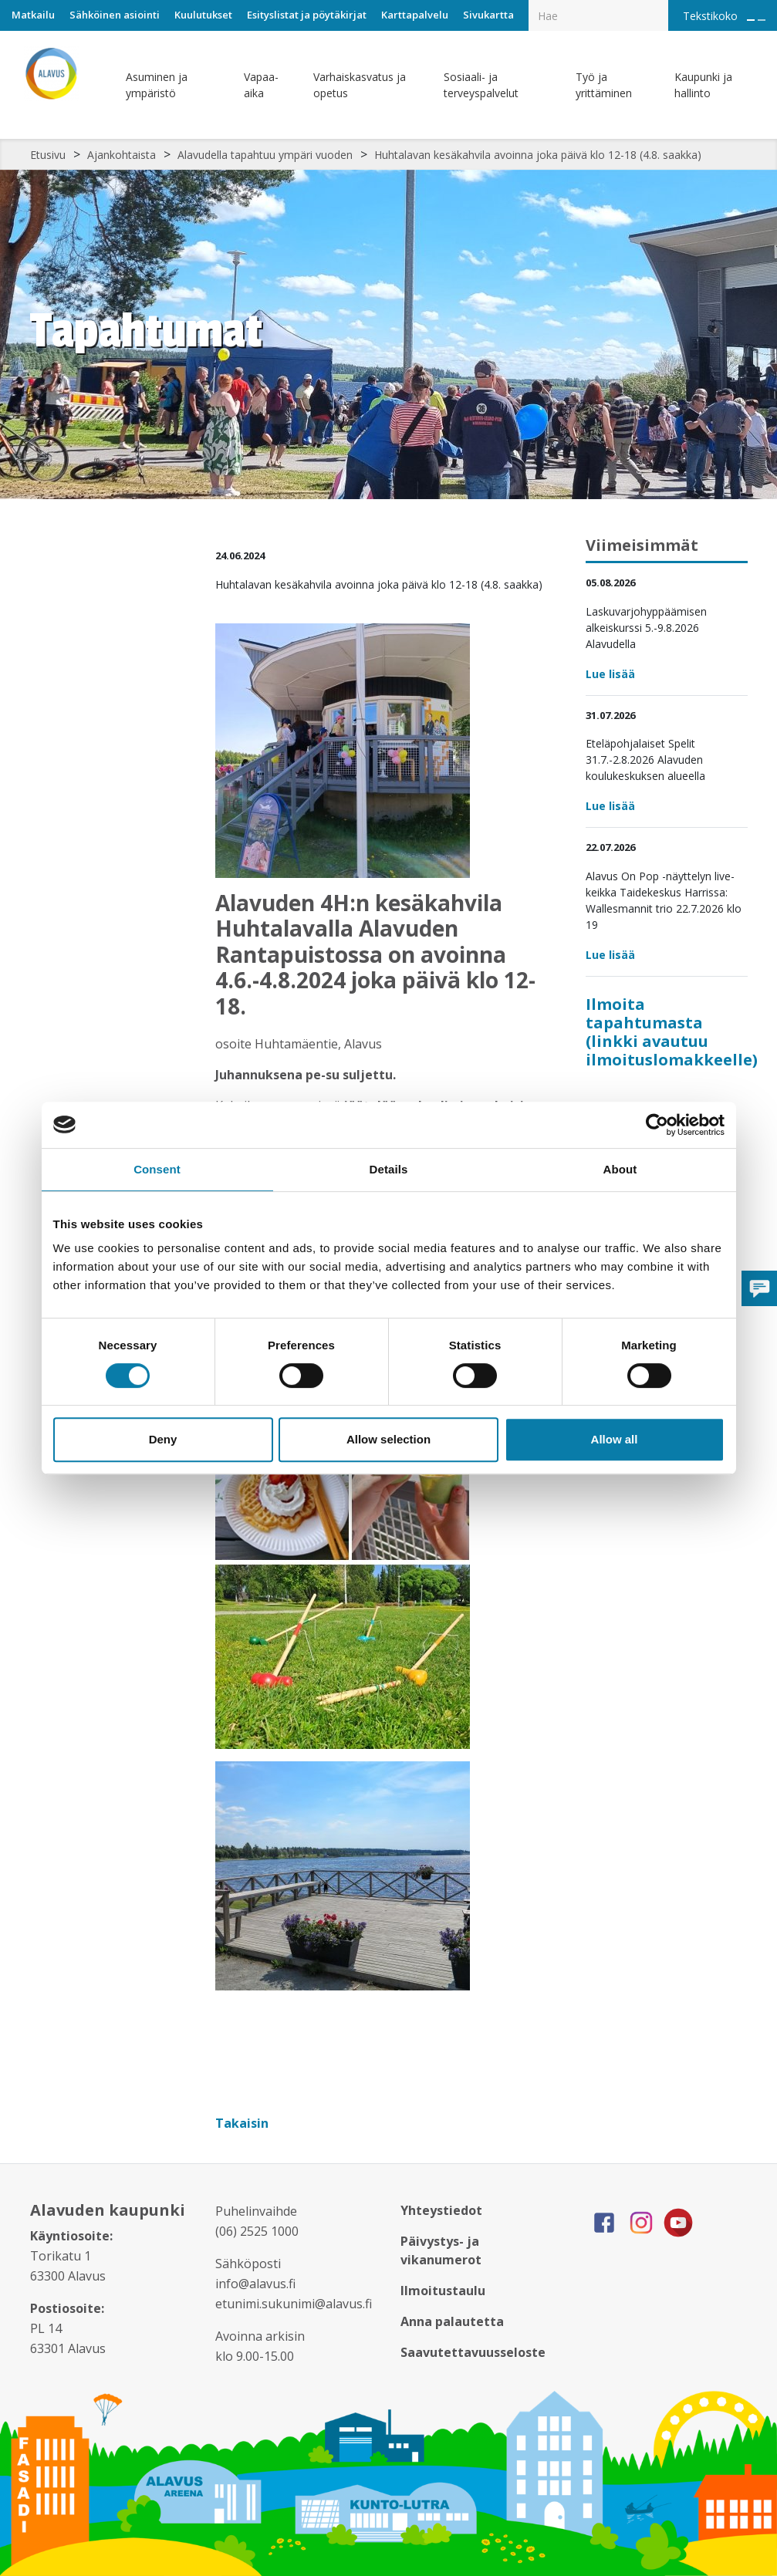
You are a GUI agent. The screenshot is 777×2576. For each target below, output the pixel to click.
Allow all (614, 1439)
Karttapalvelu (414, 15)
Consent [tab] (157, 1169)
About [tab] (620, 1169)
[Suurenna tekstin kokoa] (751, 20)
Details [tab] (389, 1169)
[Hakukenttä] (598, 15)
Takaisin (243, 2123)
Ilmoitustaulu (442, 2290)
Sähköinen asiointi (114, 15)
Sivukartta (488, 15)
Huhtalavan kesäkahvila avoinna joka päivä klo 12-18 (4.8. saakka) (537, 154)
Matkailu (33, 15)
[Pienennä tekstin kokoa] (761, 20)
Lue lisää (610, 674)
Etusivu (48, 154)
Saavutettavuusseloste (473, 2352)
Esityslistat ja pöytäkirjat (307, 15)
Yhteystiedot (441, 2210)
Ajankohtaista (121, 154)
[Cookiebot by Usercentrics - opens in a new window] (657, 1124)
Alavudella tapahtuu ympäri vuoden (265, 154)
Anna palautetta (452, 2321)
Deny (163, 1439)
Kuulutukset (203, 15)
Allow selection (388, 1439)
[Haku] (659, 4)
